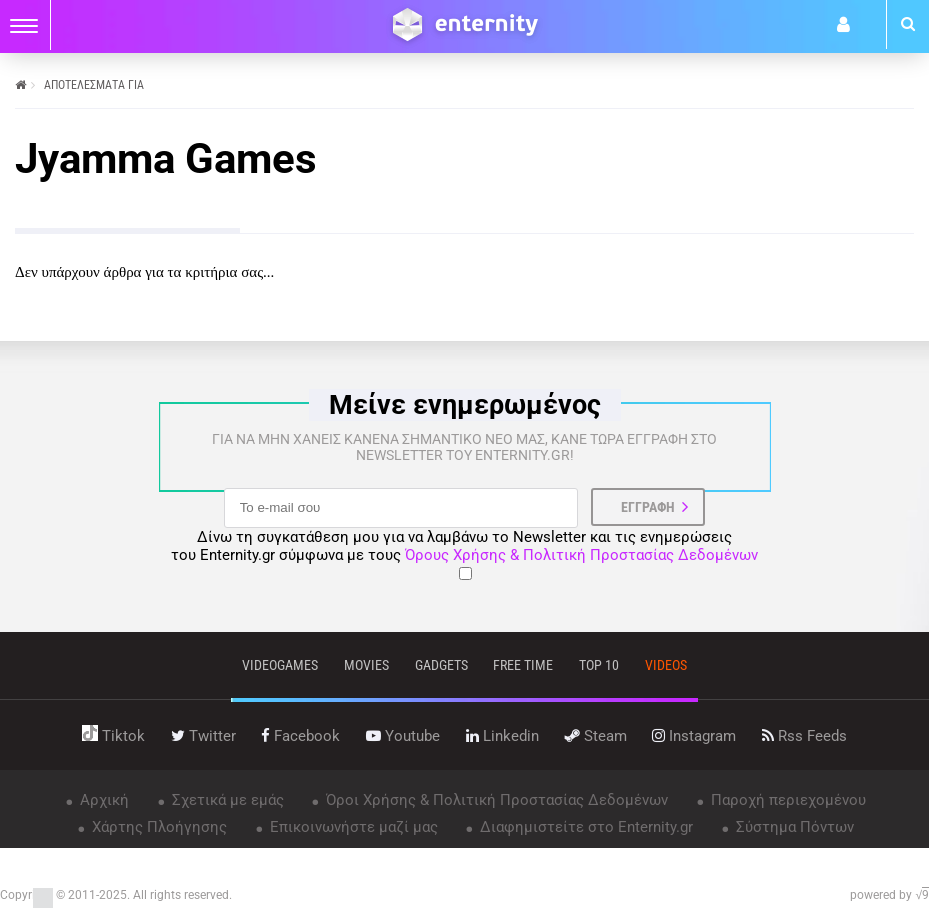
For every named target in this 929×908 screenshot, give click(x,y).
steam (596, 736)
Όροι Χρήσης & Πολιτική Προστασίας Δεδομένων (495, 800)
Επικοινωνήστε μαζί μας (352, 827)
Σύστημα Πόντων (793, 827)
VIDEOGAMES (280, 665)
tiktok (113, 736)
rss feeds (804, 736)
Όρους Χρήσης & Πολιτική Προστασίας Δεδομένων (581, 555)
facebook (300, 736)
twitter (203, 736)
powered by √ (889, 895)
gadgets (441, 665)
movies (366, 665)
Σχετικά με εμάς (226, 800)
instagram (694, 736)
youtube (403, 736)
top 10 (599, 665)
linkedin (502, 736)
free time (523, 665)
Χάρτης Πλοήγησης (157, 827)
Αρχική (102, 800)
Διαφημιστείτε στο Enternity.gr (584, 827)
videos (666, 665)
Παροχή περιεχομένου (786, 800)
